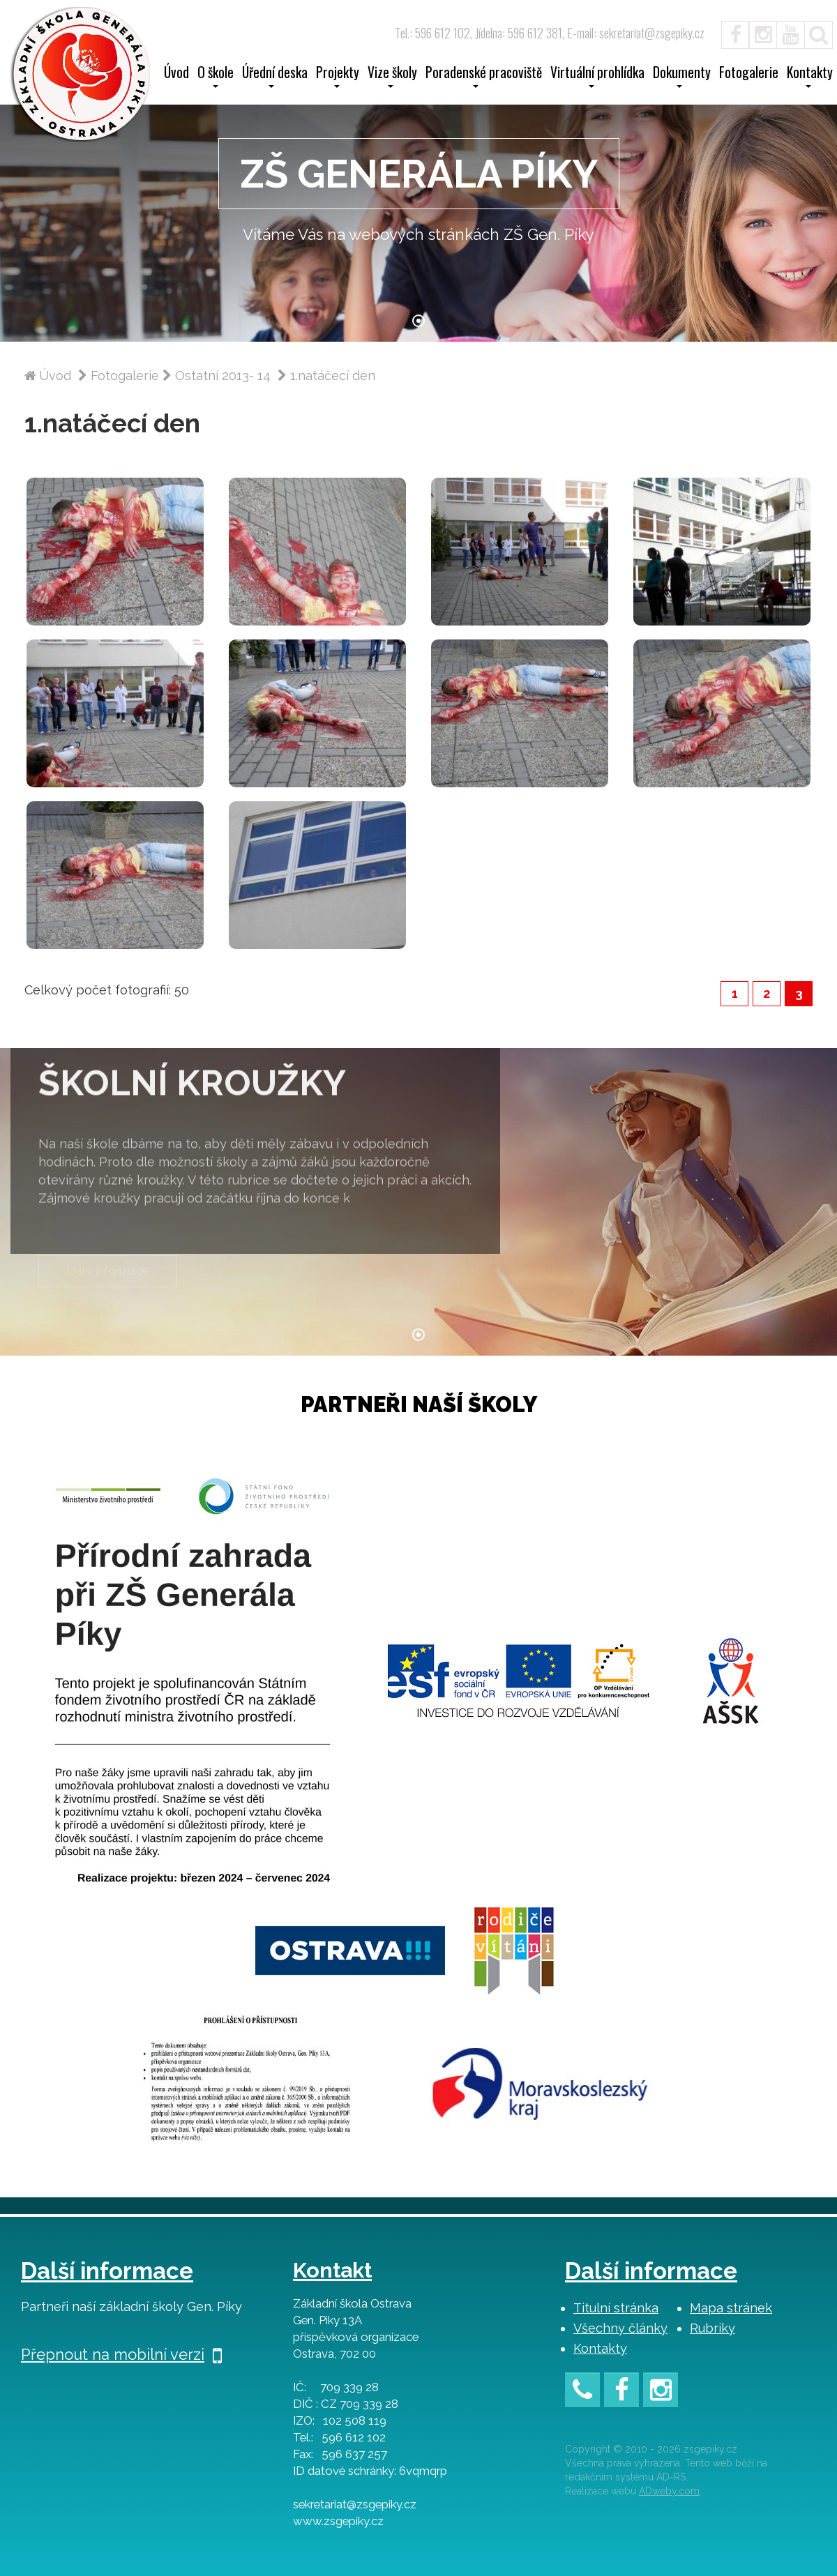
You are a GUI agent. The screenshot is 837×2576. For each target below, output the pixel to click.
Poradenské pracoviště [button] (483, 77)
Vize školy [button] (392, 77)
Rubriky (712, 2328)
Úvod (176, 74)
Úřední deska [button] (275, 77)
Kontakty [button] (810, 77)
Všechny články (620, 2328)
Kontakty (600, 2348)
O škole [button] (215, 77)
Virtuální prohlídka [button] (597, 77)
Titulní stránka (615, 2308)
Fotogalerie (748, 74)
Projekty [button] (337, 77)
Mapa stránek (731, 2308)
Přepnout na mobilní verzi (121, 2354)
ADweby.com (669, 2491)
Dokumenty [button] (682, 77)
